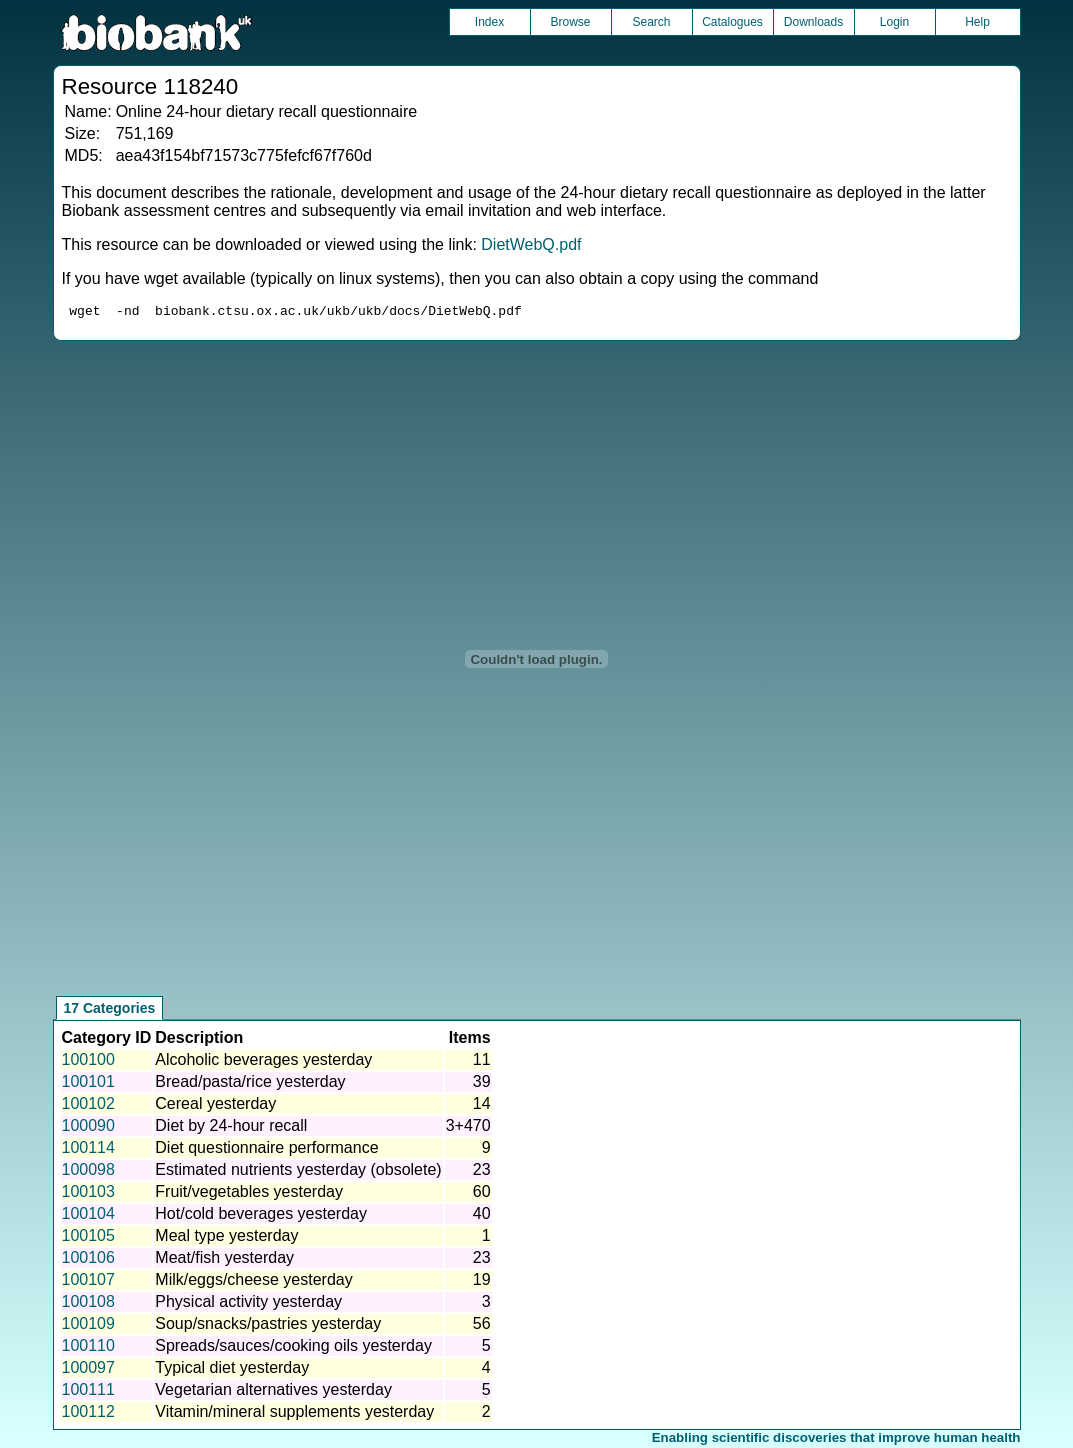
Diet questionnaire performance (266, 1150)
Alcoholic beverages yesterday (263, 1062)
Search (651, 22)
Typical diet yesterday (232, 1370)
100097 (88, 1370)
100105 (88, 1238)
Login (894, 22)
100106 (88, 1260)
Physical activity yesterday (248, 1304)
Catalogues (732, 22)
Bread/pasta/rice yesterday (250, 1084)
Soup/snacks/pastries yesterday (268, 1326)
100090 (88, 1128)
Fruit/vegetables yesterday (249, 1194)
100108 (88, 1304)
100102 (88, 1106)
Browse (570, 22)
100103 (88, 1194)
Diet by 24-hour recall (231, 1128)
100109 (88, 1326)
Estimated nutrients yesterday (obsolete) (298, 1172)
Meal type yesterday (226, 1238)
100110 (88, 1348)
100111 (88, 1392)
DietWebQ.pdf (531, 244)
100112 (88, 1414)
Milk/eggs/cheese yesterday (253, 1282)
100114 (88, 1150)
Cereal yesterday (215, 1106)
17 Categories (110, 1011)
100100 (88, 1062)
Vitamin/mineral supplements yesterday (294, 1414)
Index (489, 22)
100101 (88, 1084)
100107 (88, 1282)
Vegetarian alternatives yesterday (273, 1392)
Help (977, 22)
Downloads (813, 22)
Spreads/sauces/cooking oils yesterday (293, 1348)
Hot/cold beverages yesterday (261, 1216)
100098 (88, 1172)
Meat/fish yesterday (224, 1260)
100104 (88, 1216)
